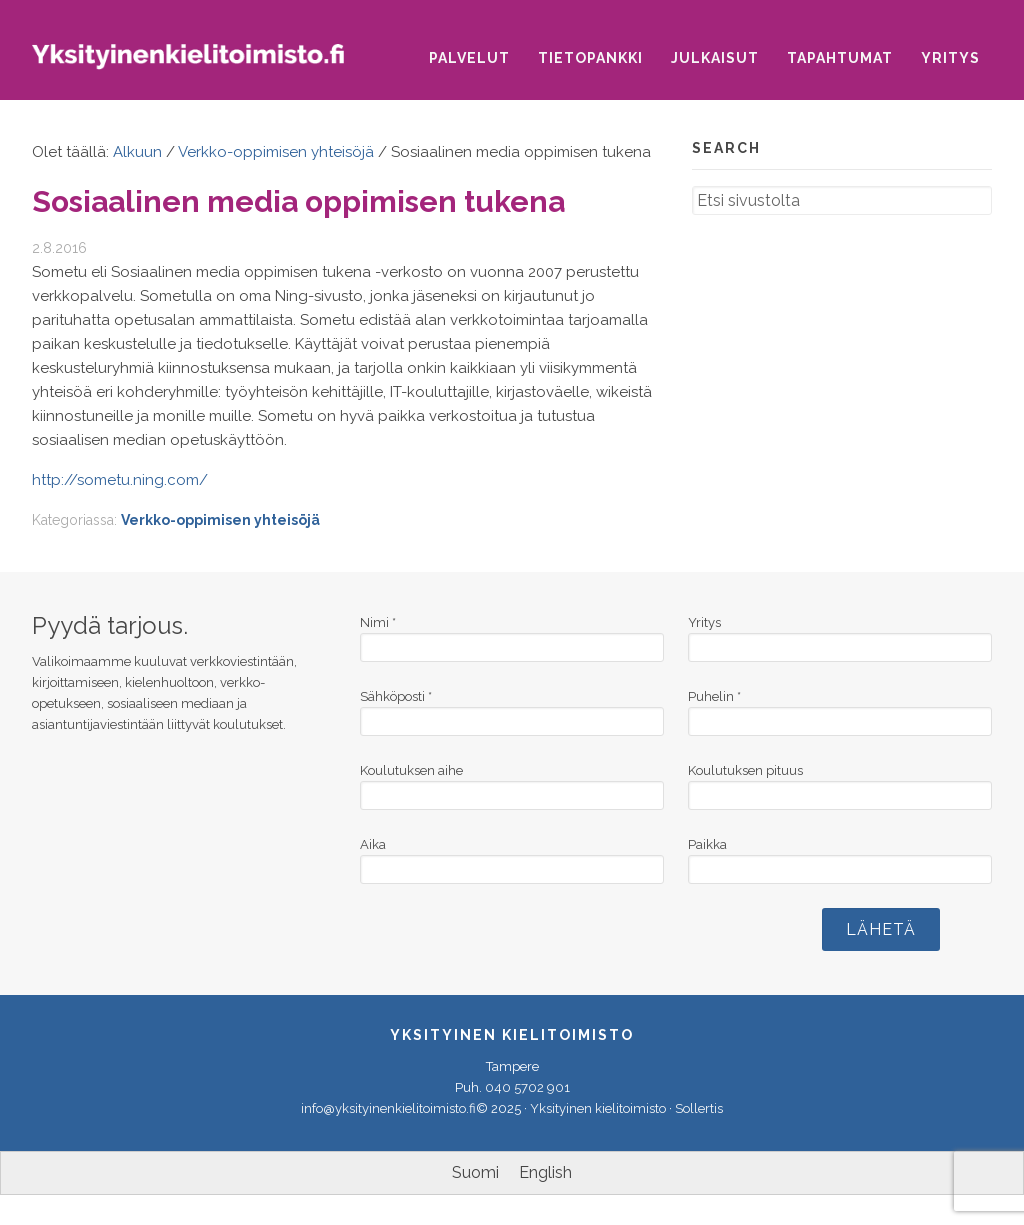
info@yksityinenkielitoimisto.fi (388, 1108)
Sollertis (699, 1108)
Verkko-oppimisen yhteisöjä (220, 520)
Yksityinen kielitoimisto (202, 65)
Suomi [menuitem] (475, 1172)
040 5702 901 (527, 1087)
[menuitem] (475, 1173)
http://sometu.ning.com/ (120, 480)
